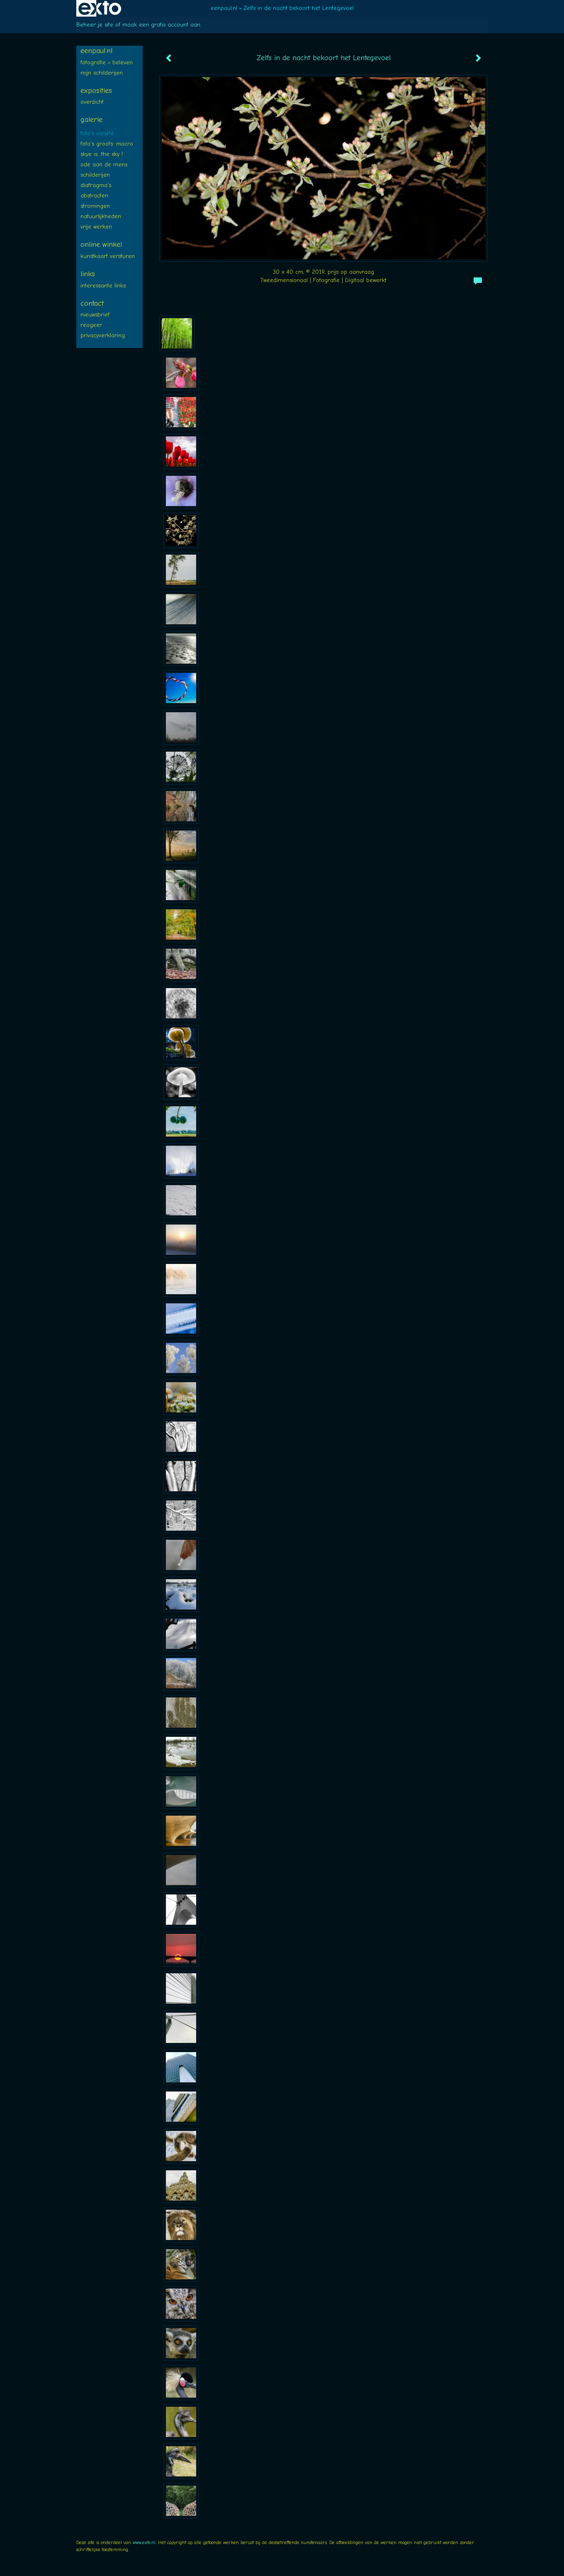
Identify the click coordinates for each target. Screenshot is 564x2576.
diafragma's (95, 185)
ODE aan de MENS (103, 164)
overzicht (92, 101)
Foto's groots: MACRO (106, 143)
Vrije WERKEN (96, 226)
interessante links (103, 285)
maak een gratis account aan (161, 24)
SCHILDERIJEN (95, 174)
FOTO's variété (97, 133)
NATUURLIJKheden (100, 216)
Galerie (91, 119)
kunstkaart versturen (107, 256)
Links (87, 274)
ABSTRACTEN (94, 195)
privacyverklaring (102, 335)
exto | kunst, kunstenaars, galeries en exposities (99, 8)
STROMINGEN (95, 205)
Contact (92, 303)
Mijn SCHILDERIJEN (101, 72)
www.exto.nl (144, 2542)
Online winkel (101, 244)
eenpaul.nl (224, 8)
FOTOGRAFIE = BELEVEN (106, 62)
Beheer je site (94, 24)
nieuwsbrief (94, 314)
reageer (91, 325)
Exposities (96, 90)
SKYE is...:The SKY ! (101, 154)
